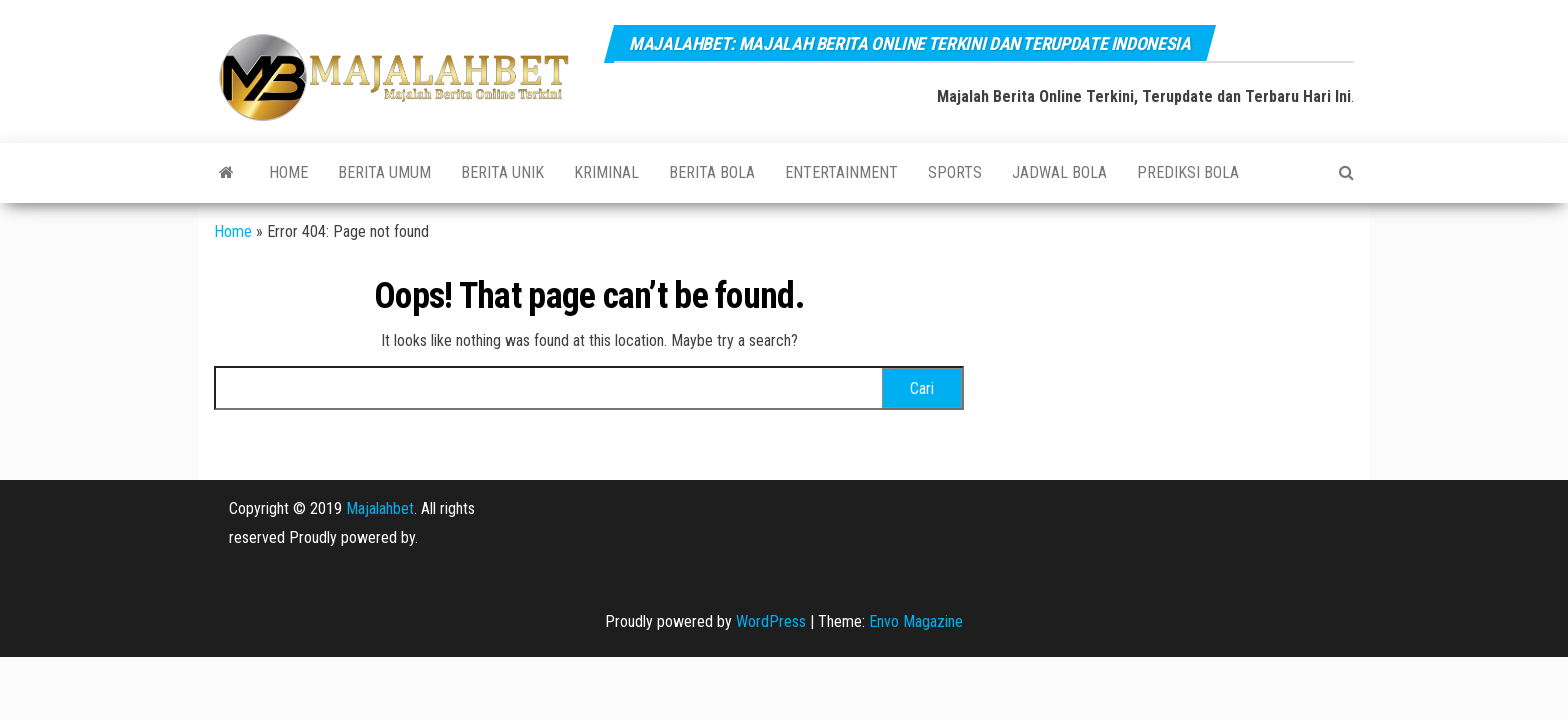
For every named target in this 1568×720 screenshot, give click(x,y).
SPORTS (955, 172)
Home (288, 172)
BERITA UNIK (502, 172)
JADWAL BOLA (1059, 172)
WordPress (771, 621)
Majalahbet (380, 508)
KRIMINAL (606, 172)
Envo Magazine (916, 621)
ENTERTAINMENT (841, 172)
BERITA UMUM (384, 172)
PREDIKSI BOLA (1188, 172)
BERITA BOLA (712, 172)
